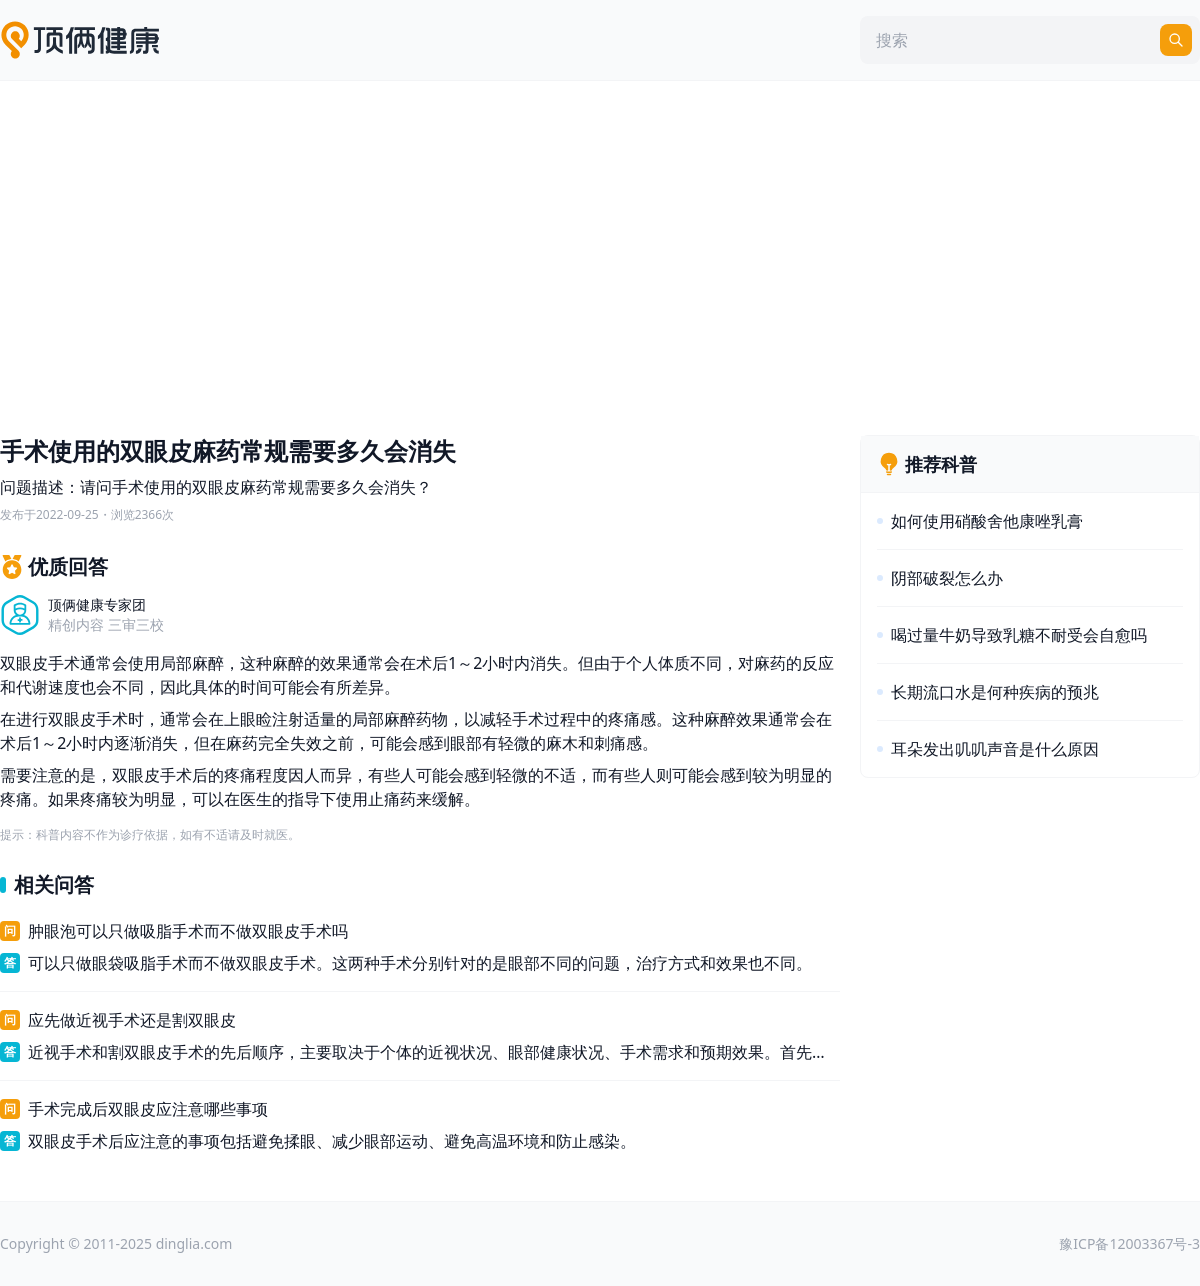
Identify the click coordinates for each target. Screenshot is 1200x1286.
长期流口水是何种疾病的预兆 (995, 692)
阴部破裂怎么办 (947, 578)
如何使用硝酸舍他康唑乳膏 (987, 521)
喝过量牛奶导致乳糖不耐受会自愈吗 (1019, 635)
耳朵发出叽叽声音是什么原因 (995, 749)
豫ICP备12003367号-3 (1129, 1243)
